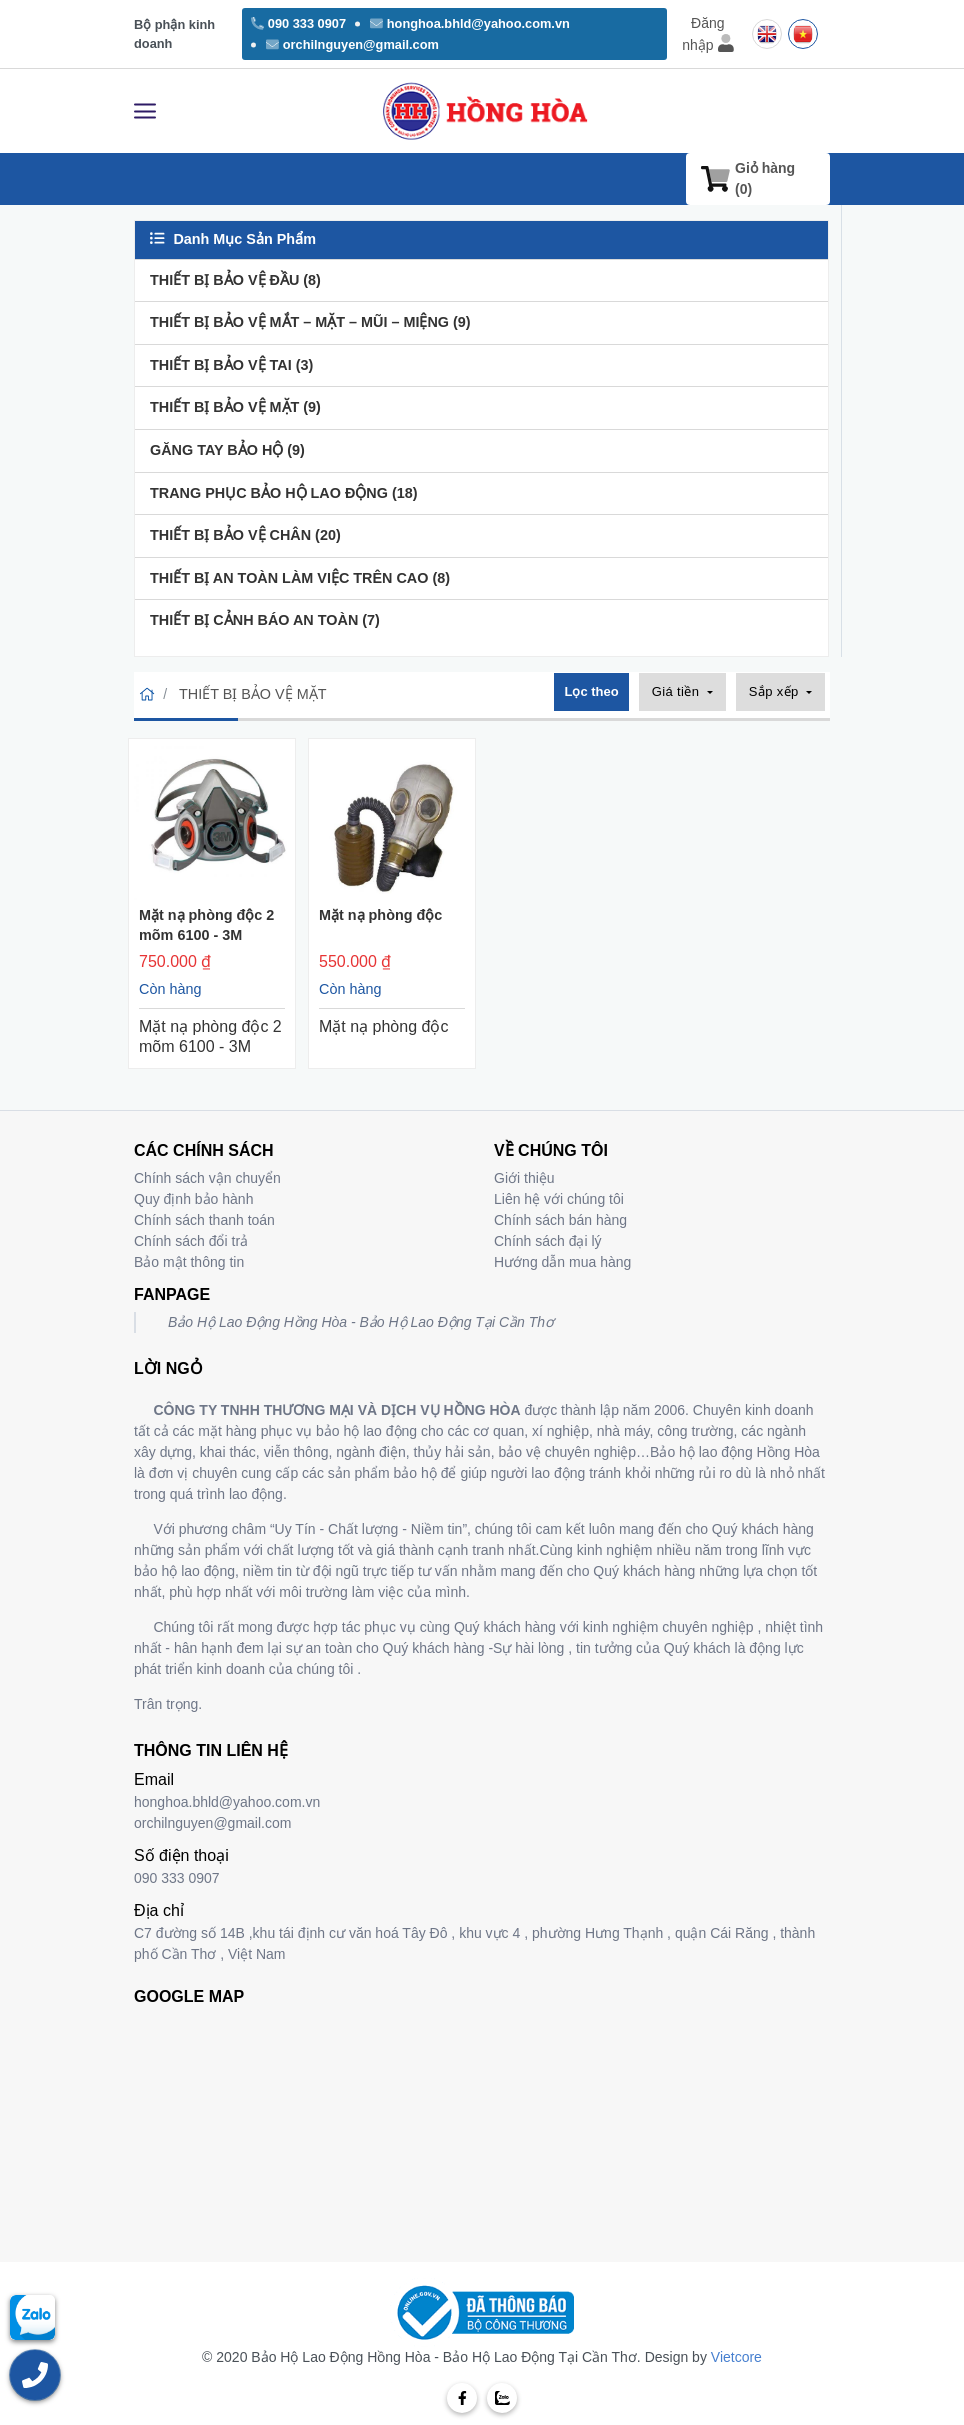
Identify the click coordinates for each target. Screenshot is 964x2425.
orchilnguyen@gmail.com (352, 44)
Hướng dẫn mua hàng (562, 1262)
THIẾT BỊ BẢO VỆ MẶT (235, 407)
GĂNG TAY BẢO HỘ (227, 450)
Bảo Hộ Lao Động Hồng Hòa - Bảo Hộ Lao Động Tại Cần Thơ (361, 1322)
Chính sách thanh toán (204, 1220)
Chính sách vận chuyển (207, 1178)
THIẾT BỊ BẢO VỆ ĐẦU (235, 280)
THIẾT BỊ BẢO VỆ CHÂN (245, 535)
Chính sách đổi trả (191, 1241)
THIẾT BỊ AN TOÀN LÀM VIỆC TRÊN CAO (300, 578)
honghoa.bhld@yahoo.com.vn (470, 23)
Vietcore (736, 2357)
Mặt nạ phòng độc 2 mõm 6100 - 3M (206, 925)
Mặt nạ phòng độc (380, 915)
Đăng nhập (707, 34)
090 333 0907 (298, 23)
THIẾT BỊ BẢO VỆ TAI (231, 365)
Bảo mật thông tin (189, 1262)
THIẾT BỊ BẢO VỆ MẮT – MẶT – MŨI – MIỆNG (310, 322)
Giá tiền (678, 691)
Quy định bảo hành (193, 1199)
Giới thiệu (524, 1178)
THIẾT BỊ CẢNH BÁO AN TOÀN (265, 620)
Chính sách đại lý (548, 1241)
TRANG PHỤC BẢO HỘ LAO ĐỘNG (283, 493)
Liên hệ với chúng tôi (559, 1199)
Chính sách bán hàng (560, 1220)
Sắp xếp (776, 691)
